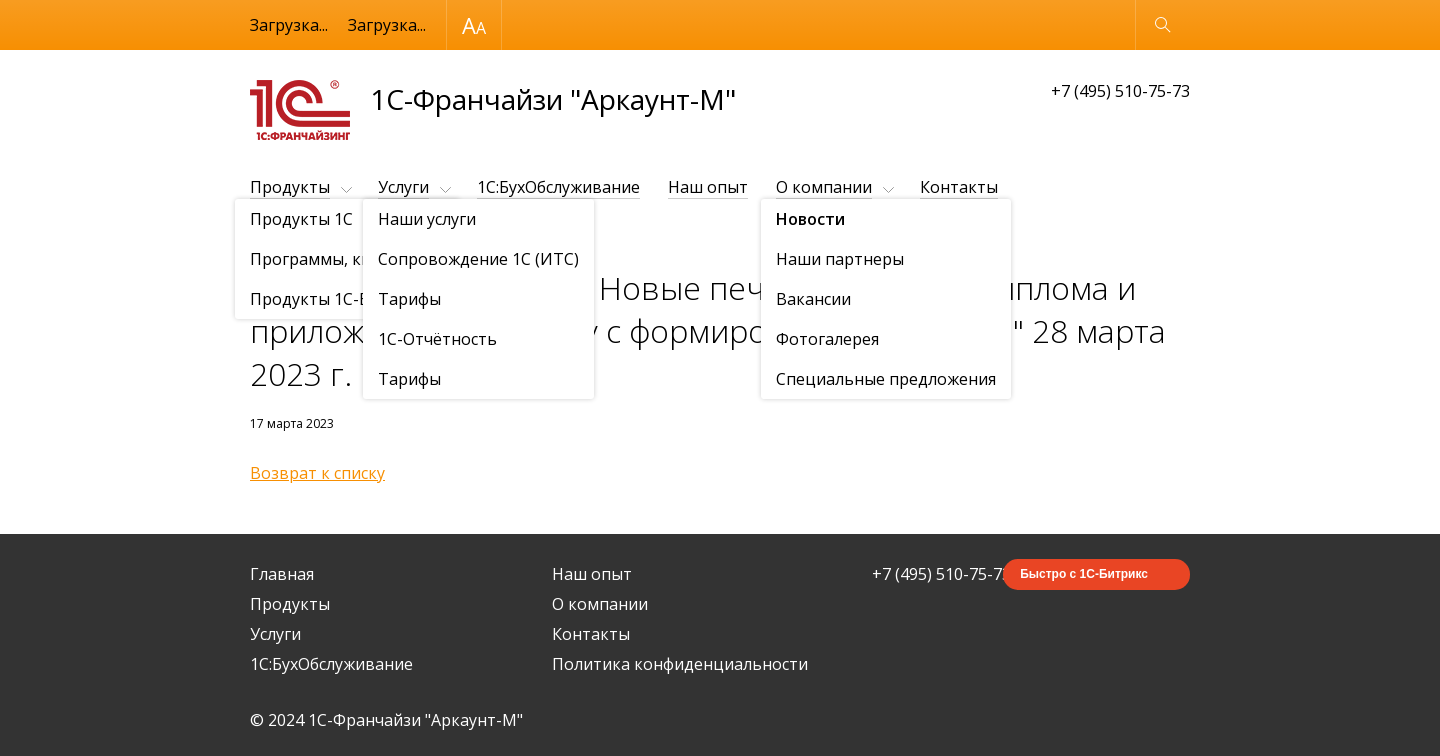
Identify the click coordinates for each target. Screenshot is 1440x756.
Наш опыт (708, 187)
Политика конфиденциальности (680, 664)
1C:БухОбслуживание (558, 187)
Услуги (403, 187)
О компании (824, 187)
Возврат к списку (317, 473)
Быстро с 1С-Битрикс (1084, 574)
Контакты (959, 187)
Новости (365, 236)
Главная (282, 574)
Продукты (290, 187)
